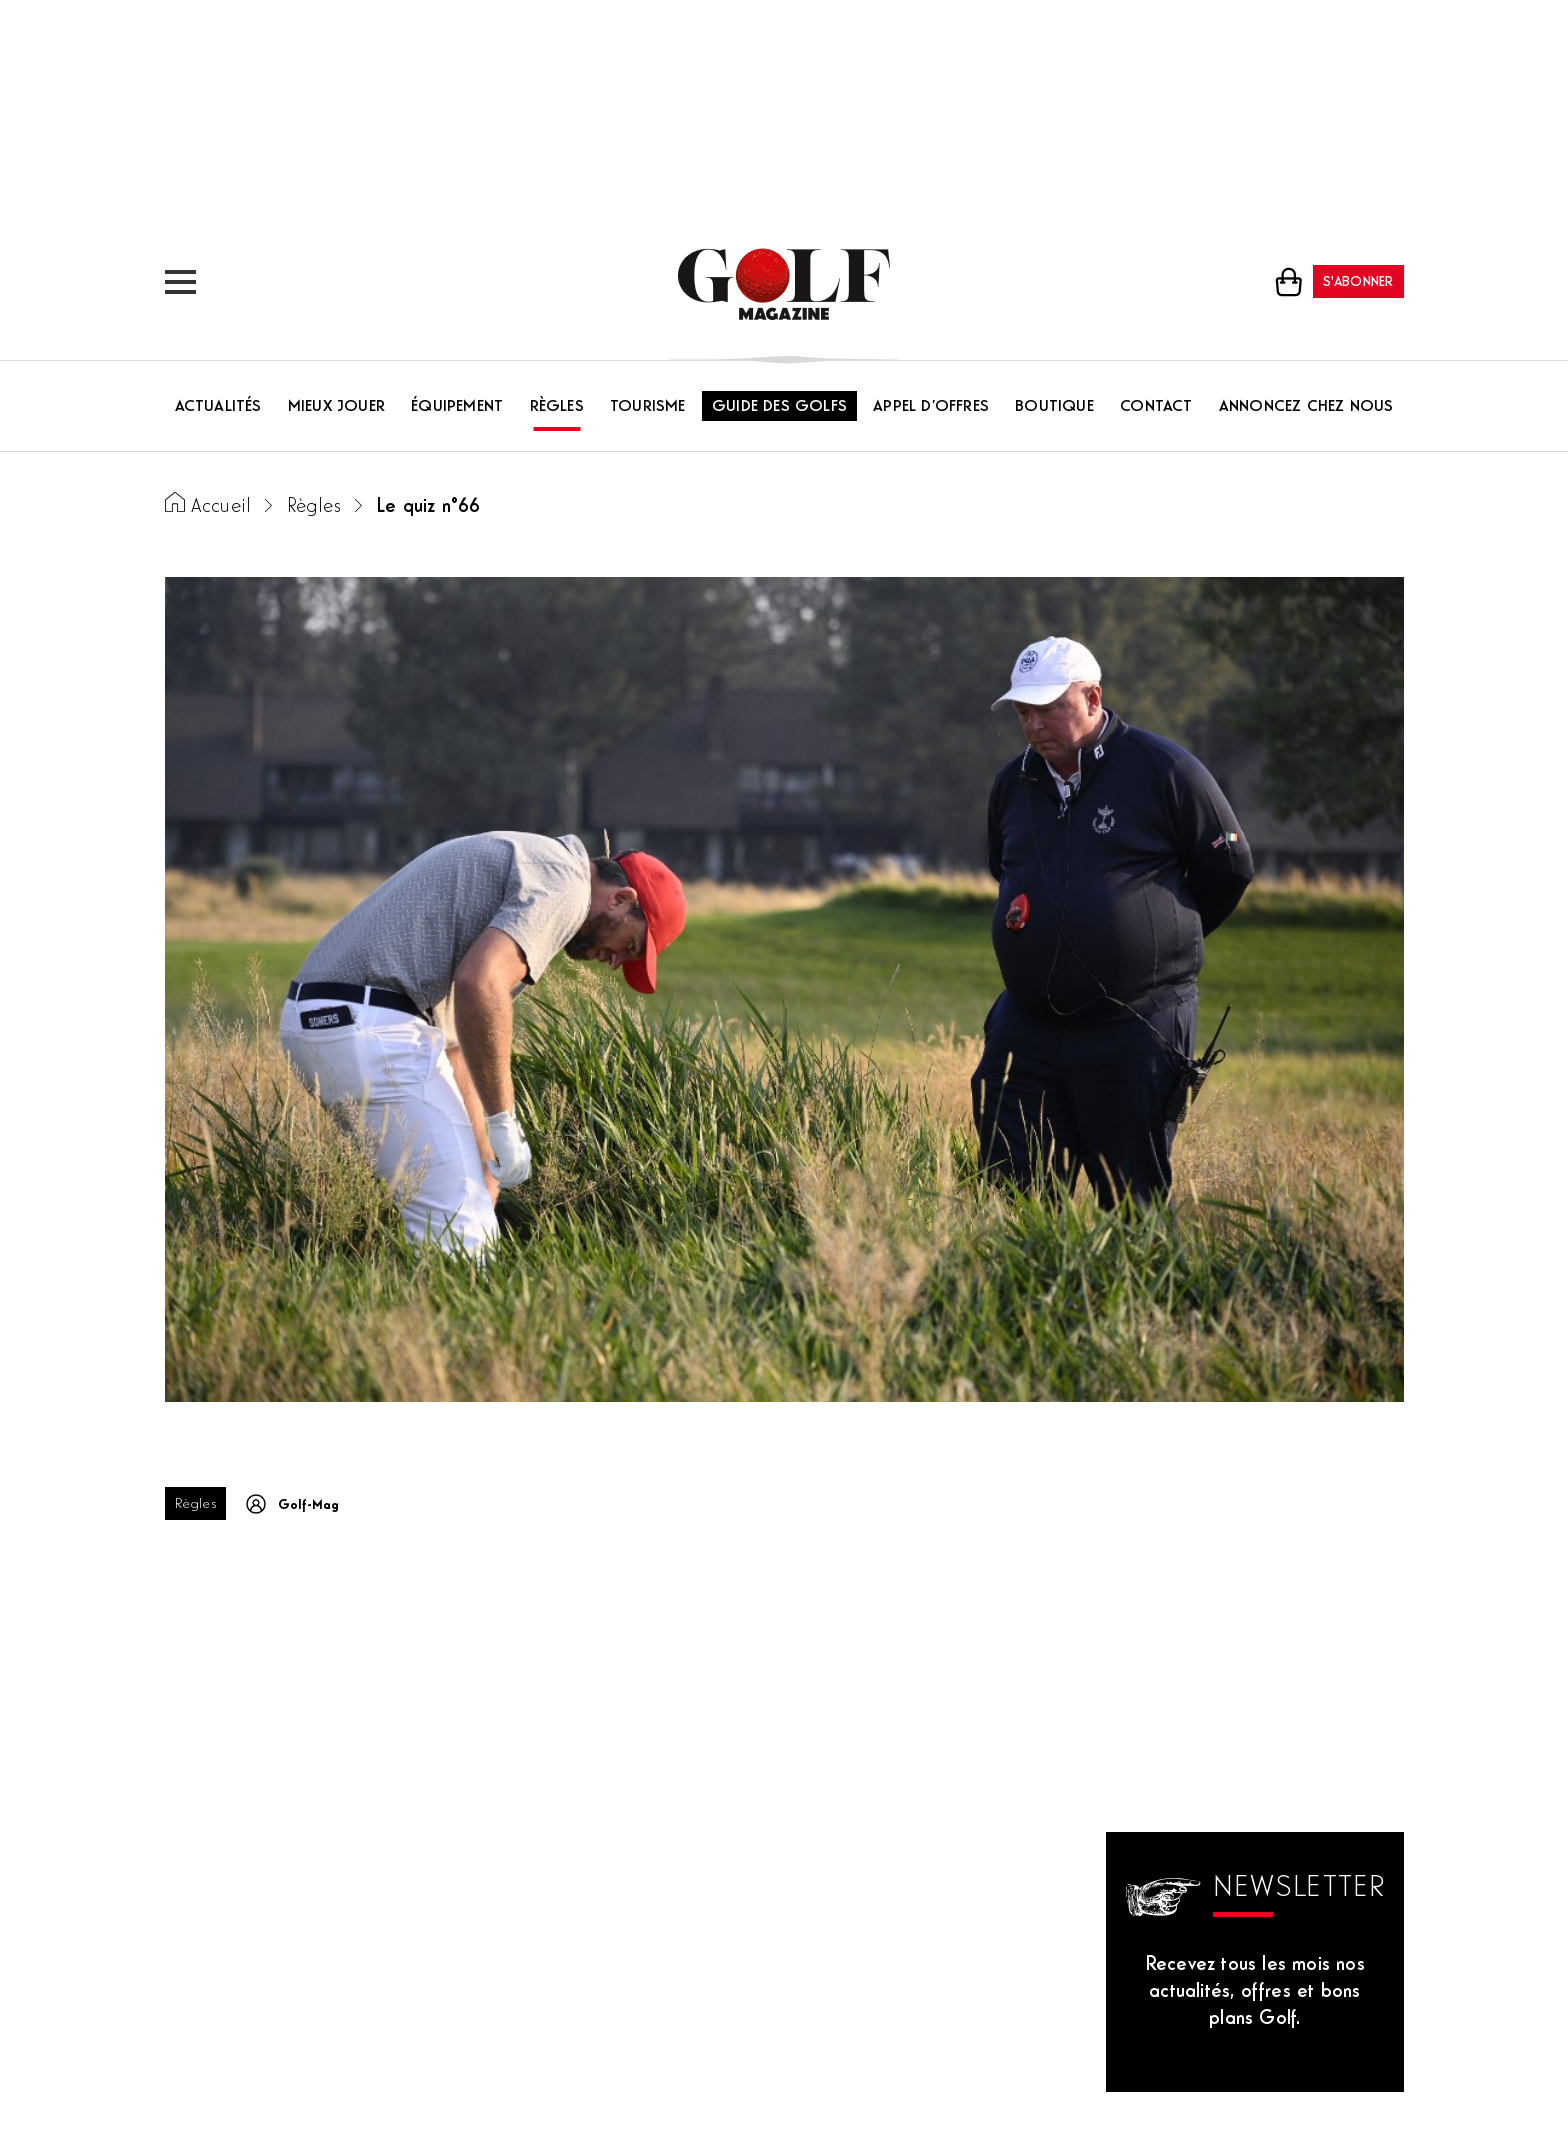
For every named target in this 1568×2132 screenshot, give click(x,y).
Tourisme (648, 407)
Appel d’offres (931, 407)
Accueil (221, 507)
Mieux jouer (336, 407)
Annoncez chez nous (1306, 407)
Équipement (457, 407)
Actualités (218, 407)
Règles (557, 407)
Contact (1156, 407)
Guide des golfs (779, 407)
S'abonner (1358, 282)
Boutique (1054, 407)
